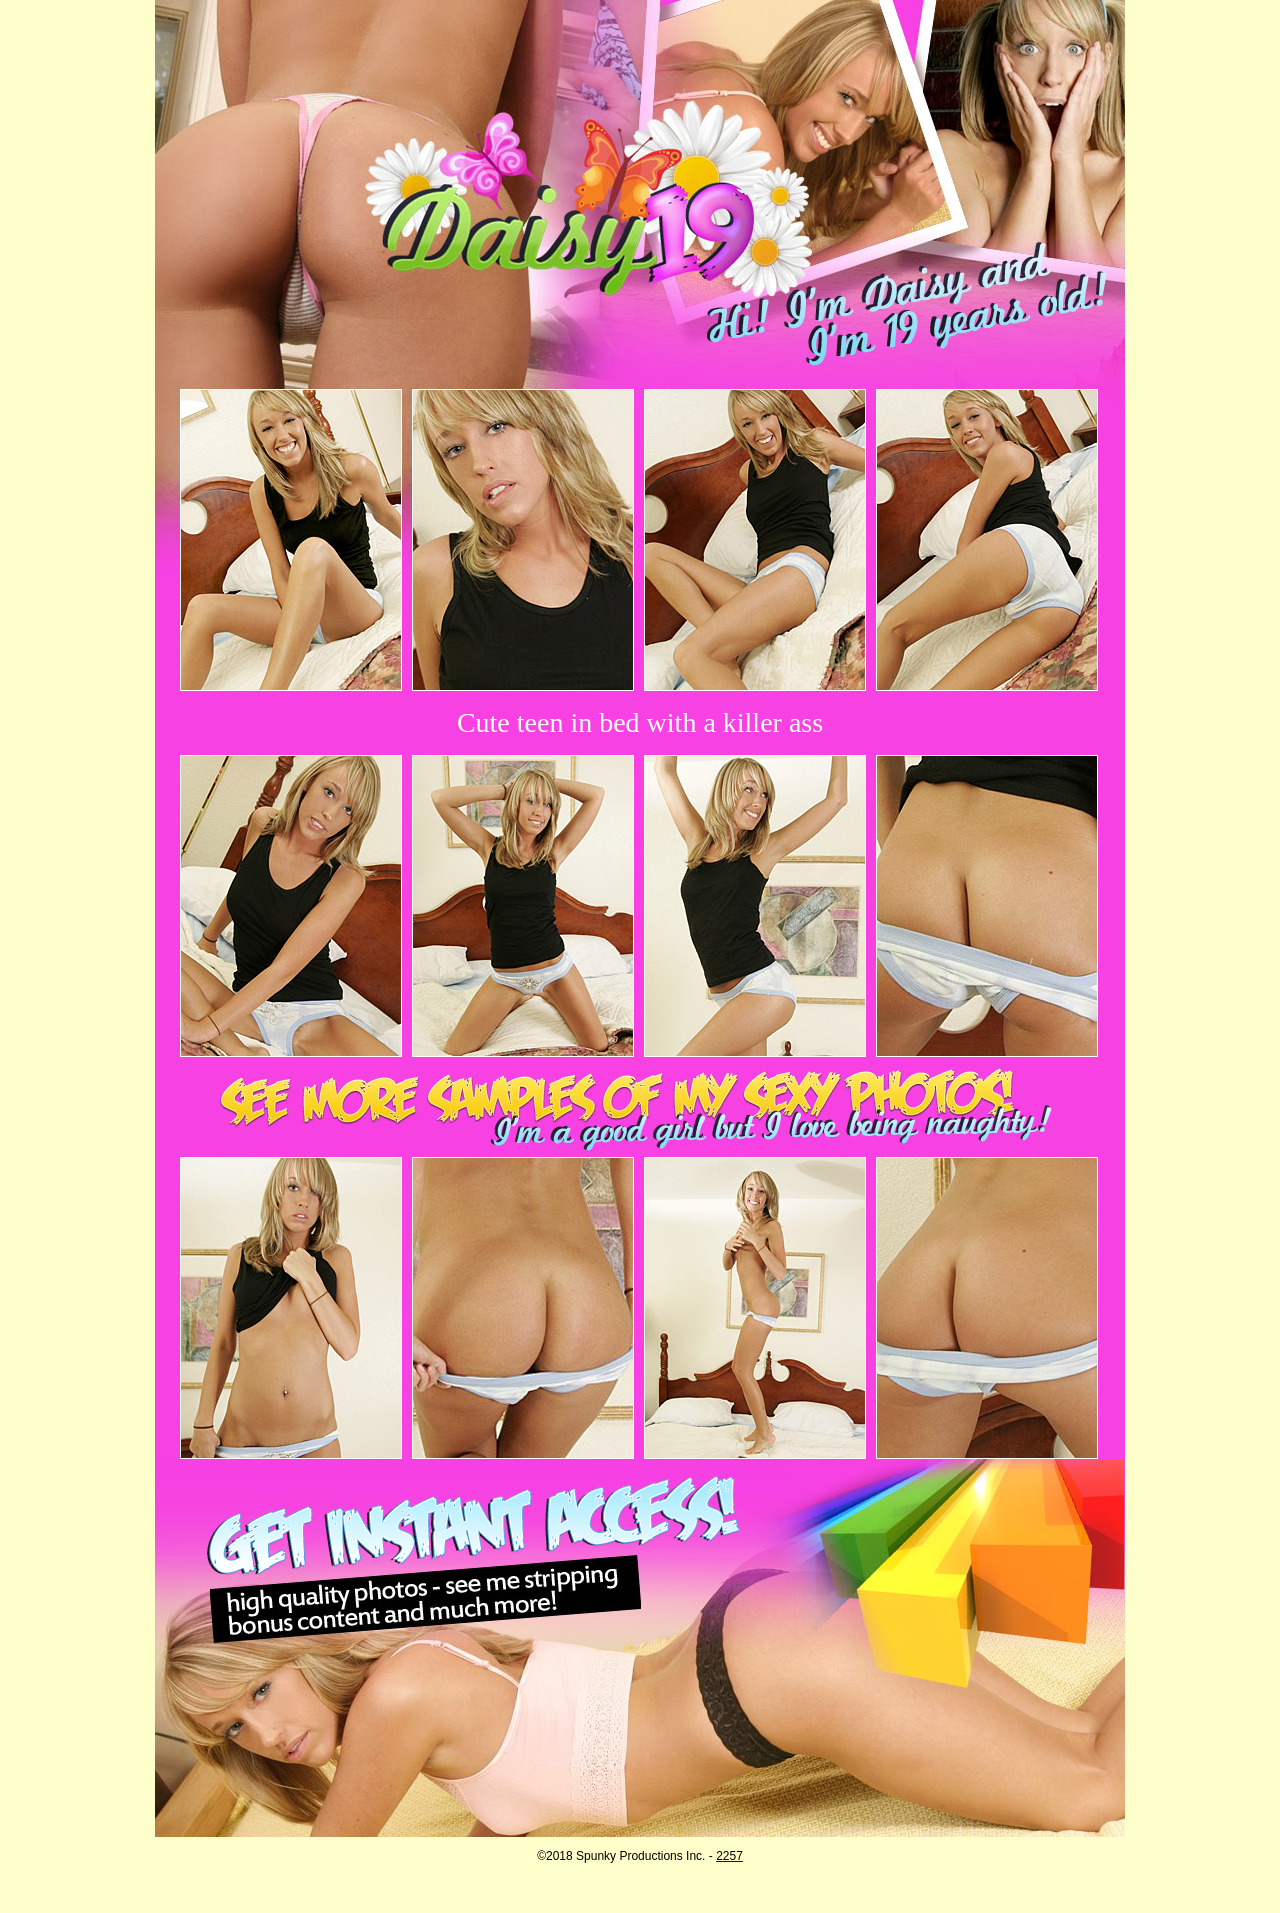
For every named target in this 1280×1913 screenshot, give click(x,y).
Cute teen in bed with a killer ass (640, 722)
